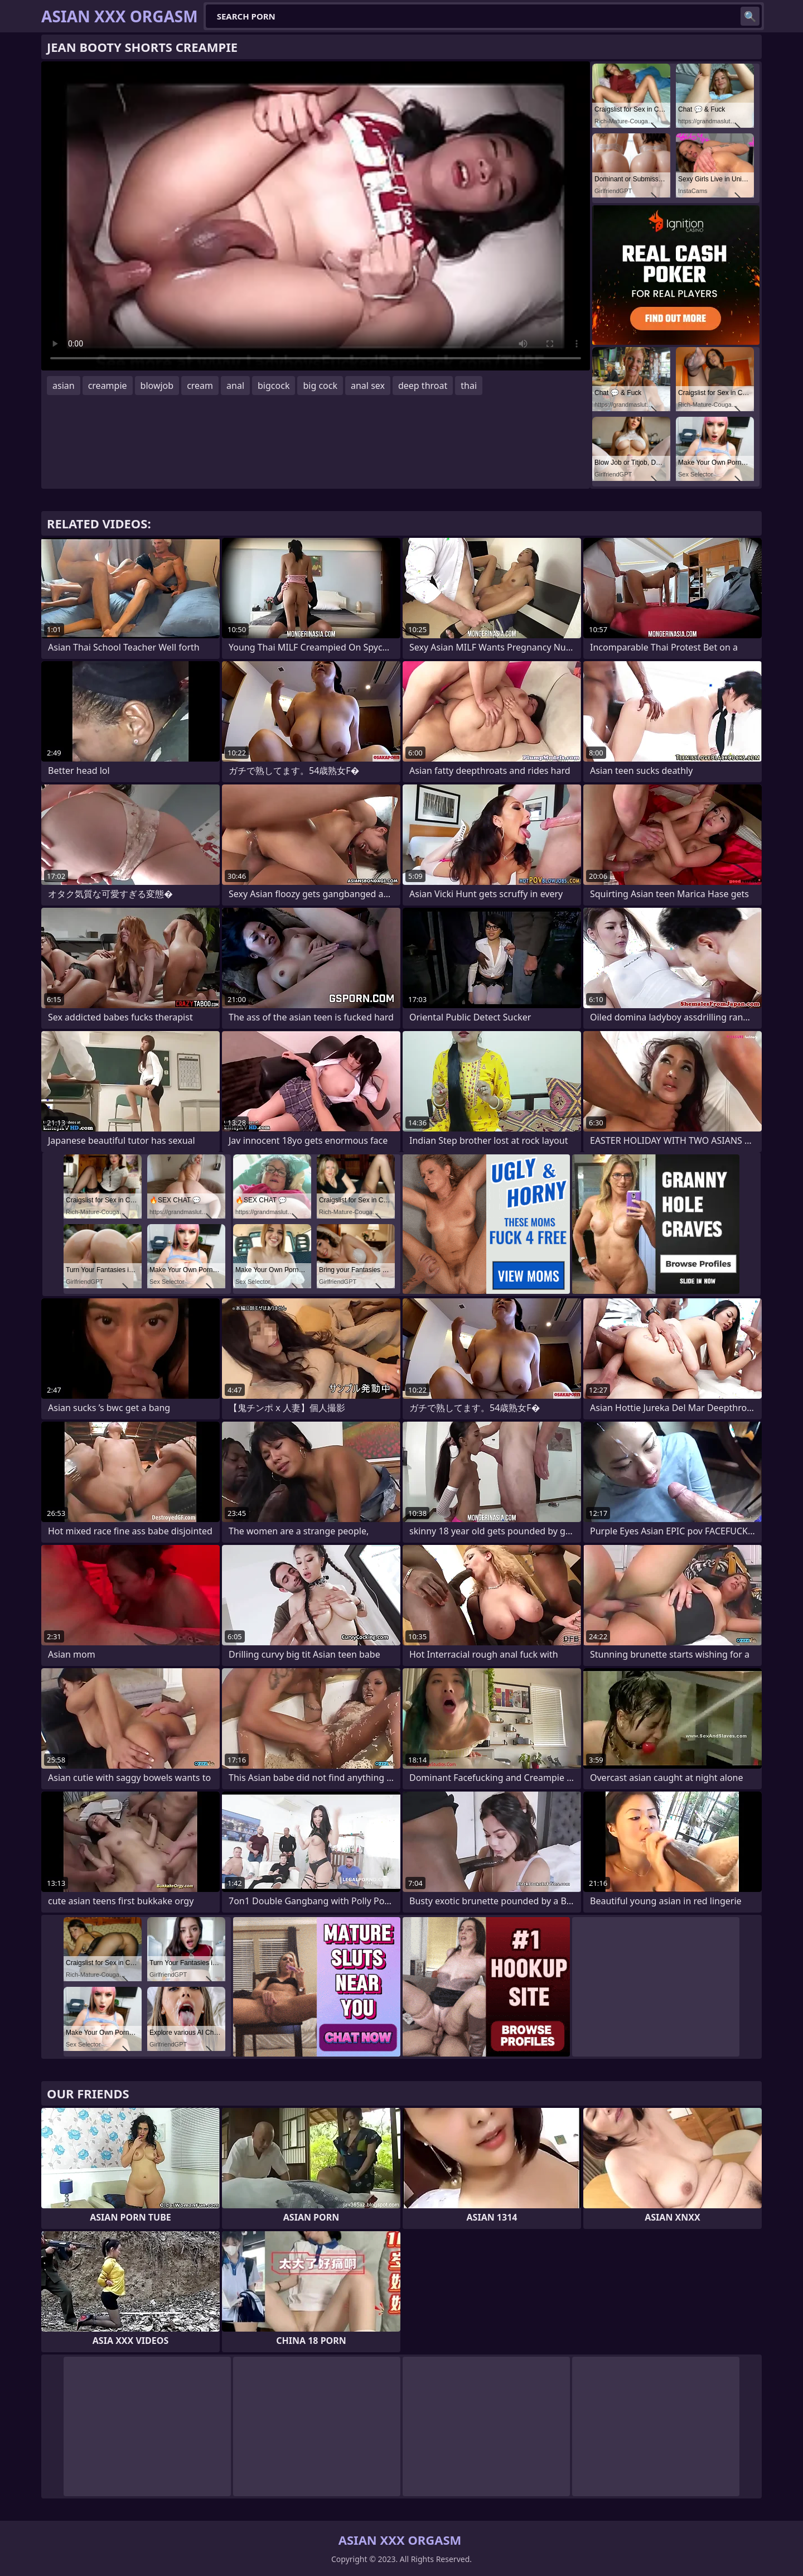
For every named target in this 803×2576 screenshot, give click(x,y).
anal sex (368, 385)
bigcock (273, 385)
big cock (320, 385)
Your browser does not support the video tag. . (315, 215)
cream (200, 385)
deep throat (422, 385)
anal (235, 385)
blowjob (157, 385)
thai (469, 385)
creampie (107, 385)
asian (63, 385)
